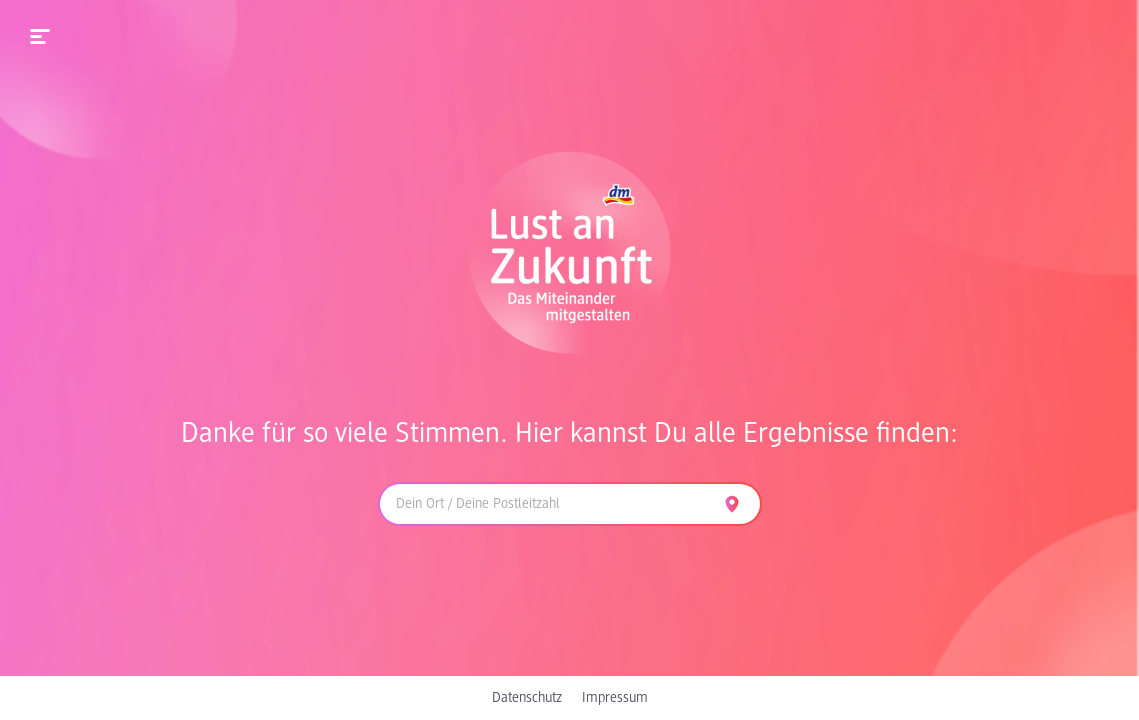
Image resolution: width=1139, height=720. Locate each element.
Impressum (615, 698)
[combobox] (546, 504)
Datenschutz (527, 698)
